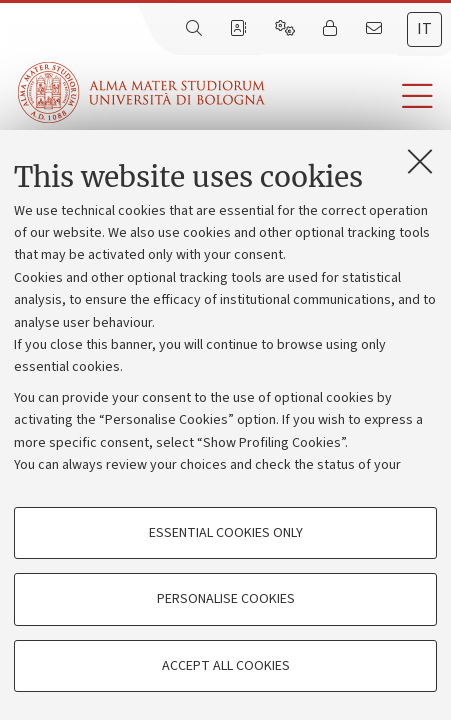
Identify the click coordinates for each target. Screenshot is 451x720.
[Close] (420, 161)
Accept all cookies (226, 666)
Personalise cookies (226, 599)
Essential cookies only (226, 533)
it (424, 29)
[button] (358, 96)
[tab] (424, 29)
